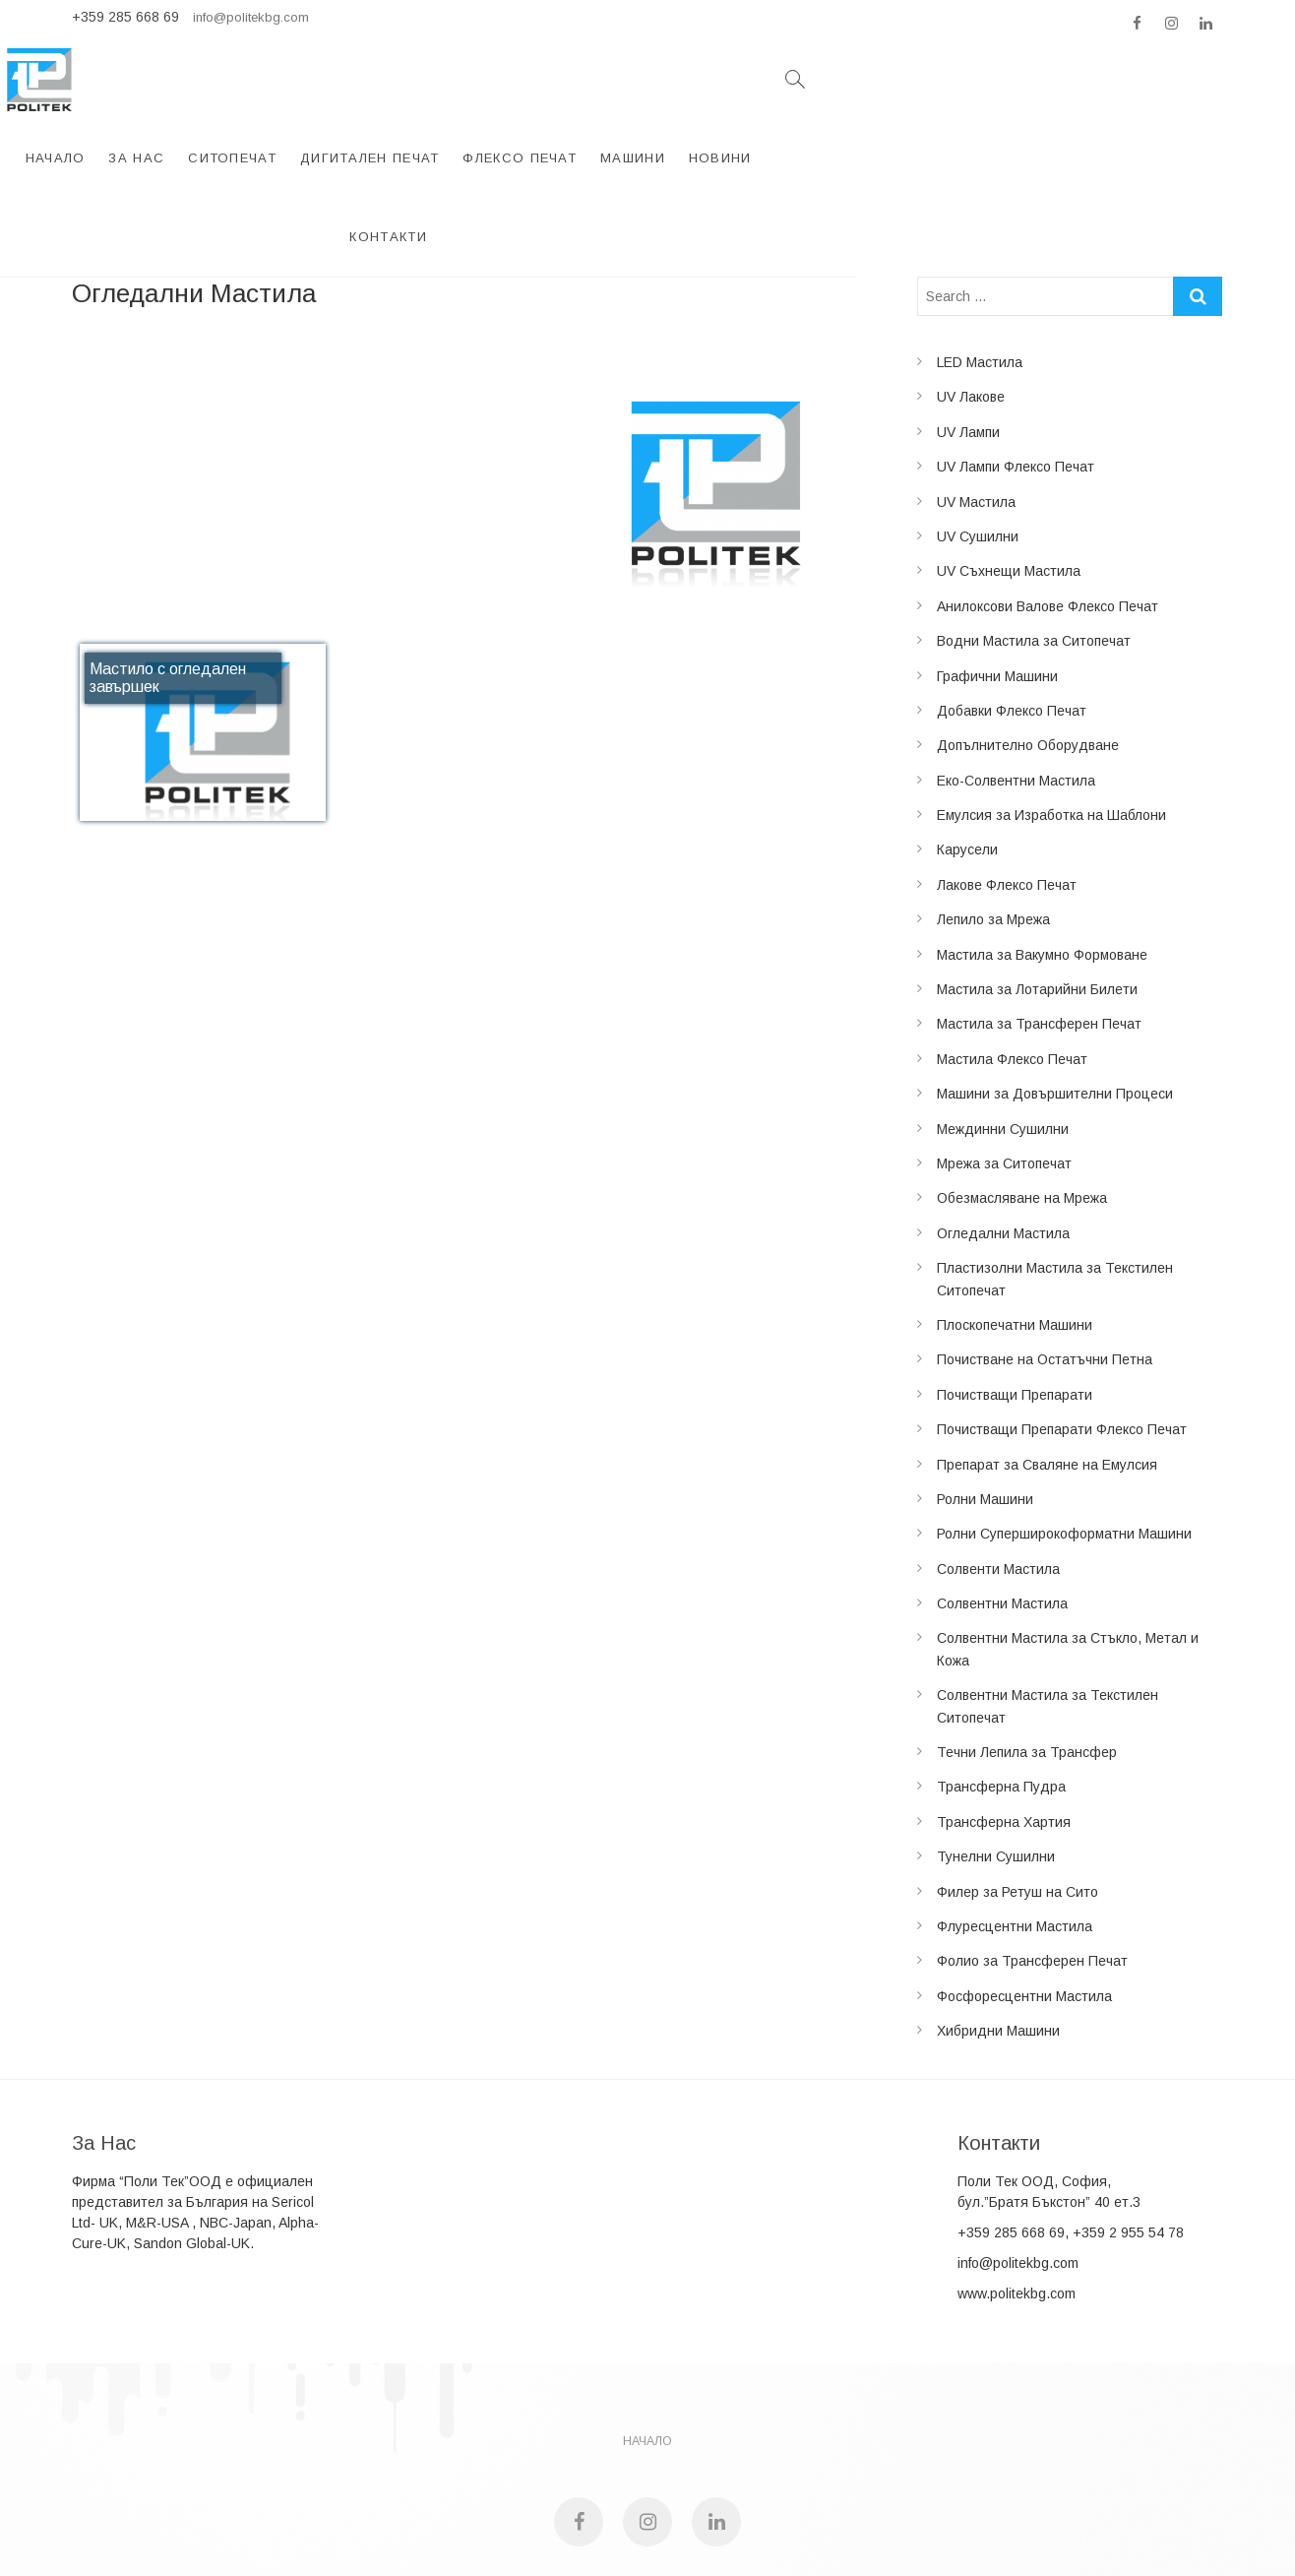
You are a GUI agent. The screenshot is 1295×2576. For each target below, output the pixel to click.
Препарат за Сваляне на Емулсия (1047, 1357)
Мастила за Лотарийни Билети (1037, 882)
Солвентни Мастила (1002, 1496)
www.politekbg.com (1016, 2186)
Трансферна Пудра (1001, 1679)
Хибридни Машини (998, 1923)
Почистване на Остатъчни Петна (1044, 1252)
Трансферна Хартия (1004, 1715)
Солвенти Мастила (998, 1462)
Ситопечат (514, 79)
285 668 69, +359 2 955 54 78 (1089, 2125)
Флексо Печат (802, 79)
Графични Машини (997, 569)
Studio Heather (728, 2497)
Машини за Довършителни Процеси (1055, 986)
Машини (915, 79)
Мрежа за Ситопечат (1004, 1056)
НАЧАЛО (647, 2334)
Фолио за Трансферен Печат (1032, 1853)
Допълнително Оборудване (1028, 638)
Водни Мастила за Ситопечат (1034, 533)
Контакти (1096, 79)
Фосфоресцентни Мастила (1024, 1889)
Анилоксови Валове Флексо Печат (1047, 499)
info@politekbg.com (251, 17)
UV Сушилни (977, 429)
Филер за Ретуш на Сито (1017, 1784)
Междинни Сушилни (1003, 1022)
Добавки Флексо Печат (1011, 603)
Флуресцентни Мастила (1014, 1819)
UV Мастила (976, 395)
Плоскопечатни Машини (1014, 1217)
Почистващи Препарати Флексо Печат (1062, 1322)
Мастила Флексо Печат (1012, 952)
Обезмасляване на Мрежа (1022, 1091)
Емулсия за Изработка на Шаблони (1051, 708)
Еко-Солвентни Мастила (1016, 673)
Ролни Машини (985, 1392)
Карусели (967, 742)
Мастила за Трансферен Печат (1039, 916)
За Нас (419, 79)
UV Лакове (971, 289)
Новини (1002, 79)
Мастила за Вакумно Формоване (1042, 847)
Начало (338, 79)
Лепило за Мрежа (993, 812)
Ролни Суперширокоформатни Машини (1064, 1426)
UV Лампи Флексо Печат (1015, 359)
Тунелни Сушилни (996, 1749)
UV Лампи (968, 325)
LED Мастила (979, 255)
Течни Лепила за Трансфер (1027, 1645)
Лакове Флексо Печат (1007, 777)
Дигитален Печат (652, 79)
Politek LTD (558, 2497)
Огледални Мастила (1003, 1126)
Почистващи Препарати (1014, 1287)
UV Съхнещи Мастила (1008, 463)
